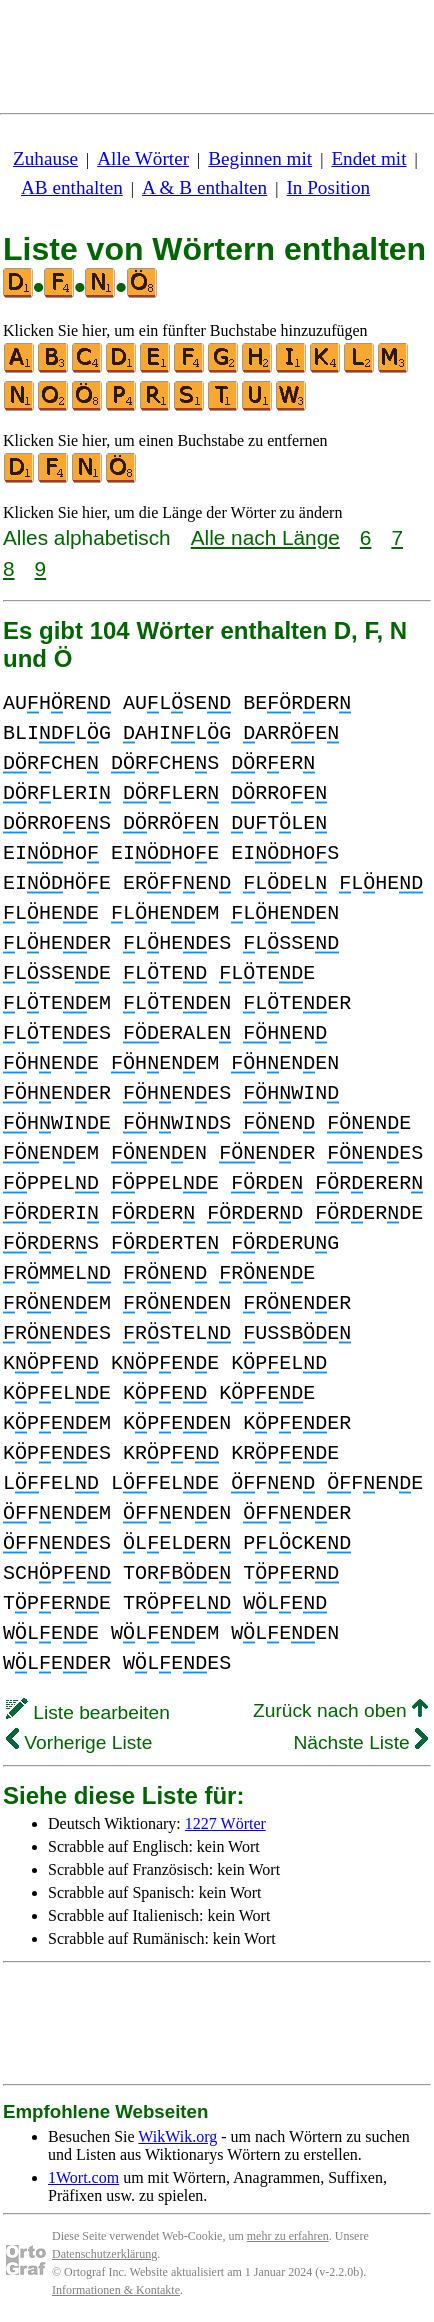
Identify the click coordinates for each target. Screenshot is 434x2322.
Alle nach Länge (265, 537)
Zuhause (45, 158)
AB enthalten (72, 187)
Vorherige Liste (79, 1742)
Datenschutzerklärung (104, 2254)
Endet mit (368, 158)
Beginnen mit (260, 158)
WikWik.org (177, 2136)
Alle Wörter (143, 158)
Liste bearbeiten (88, 1712)
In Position (328, 187)
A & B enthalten (204, 187)
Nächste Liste (360, 1742)
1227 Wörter (225, 1823)
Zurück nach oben (340, 1710)
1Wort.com (83, 2177)
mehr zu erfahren (288, 2236)
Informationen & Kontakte (116, 2290)
